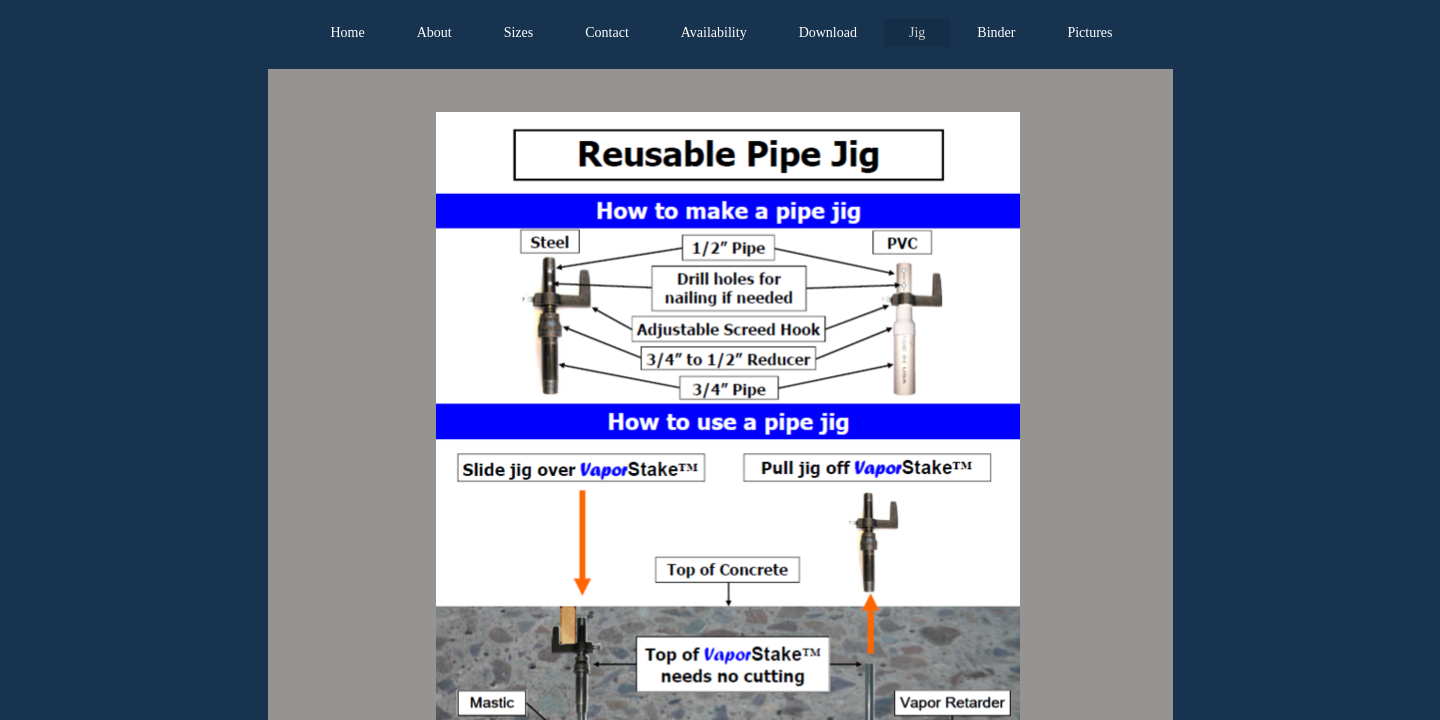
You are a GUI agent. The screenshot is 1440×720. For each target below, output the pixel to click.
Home (347, 32)
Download (828, 32)
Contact (607, 32)
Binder (996, 32)
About (434, 32)
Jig (917, 32)
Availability (714, 32)
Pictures (1089, 32)
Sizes (519, 32)
